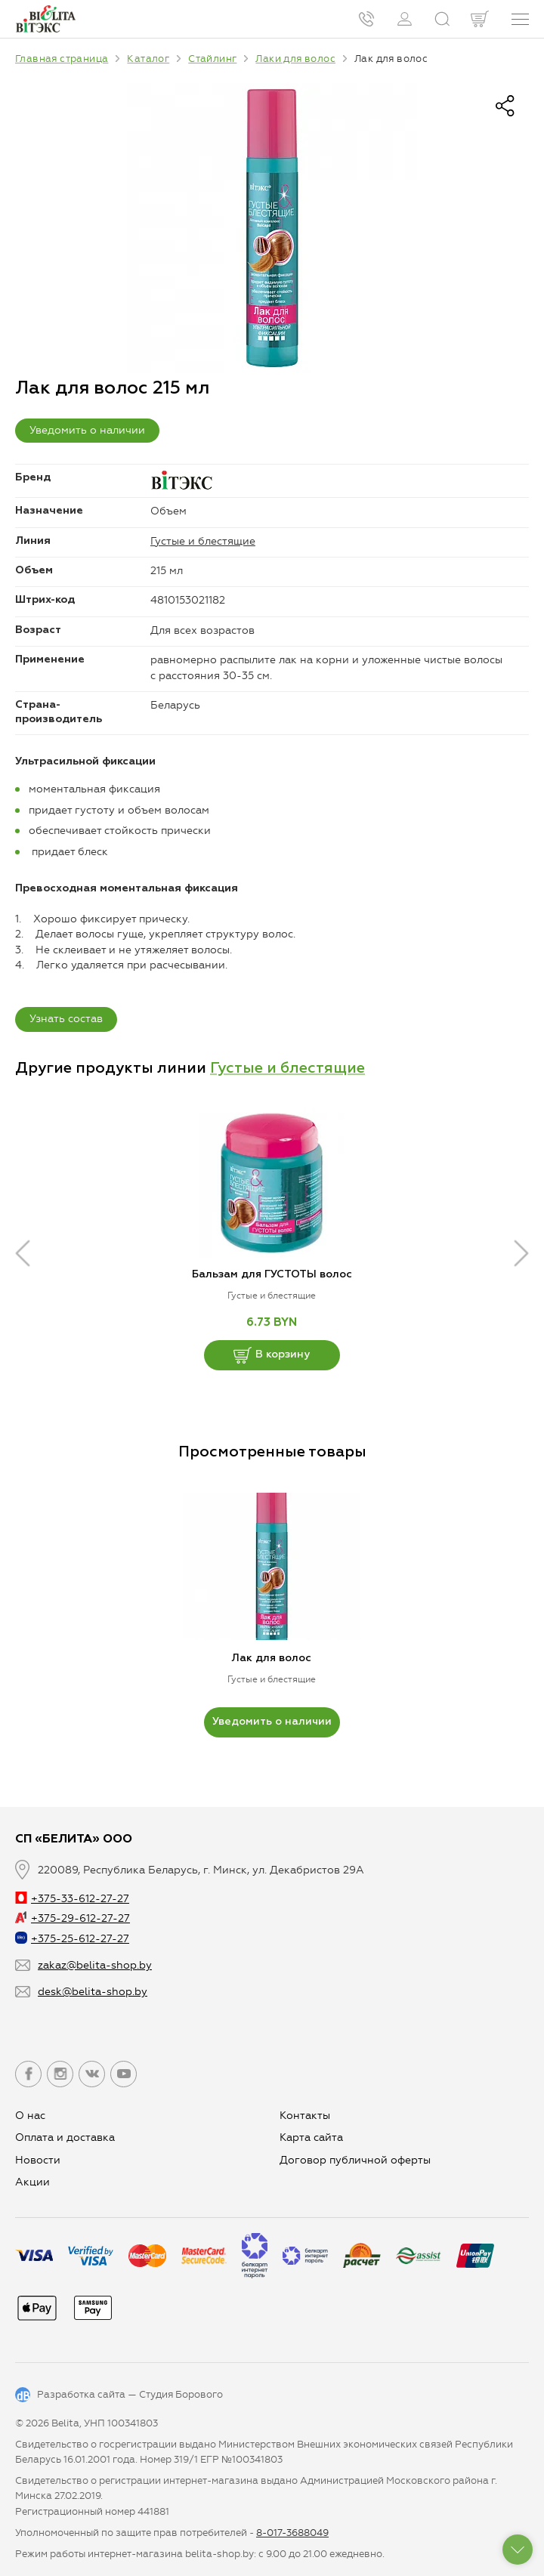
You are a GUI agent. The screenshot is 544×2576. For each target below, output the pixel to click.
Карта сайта (311, 2137)
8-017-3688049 (292, 2532)
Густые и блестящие (202, 541)
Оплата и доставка (65, 2137)
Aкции (32, 2182)
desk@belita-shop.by (92, 1991)
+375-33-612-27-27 (72, 1898)
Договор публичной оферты (355, 2160)
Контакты (305, 2115)
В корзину (271, 1355)
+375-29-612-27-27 (72, 1918)
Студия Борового (181, 2394)
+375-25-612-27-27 (72, 1938)
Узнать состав (66, 1018)
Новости (37, 2160)
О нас (30, 2115)
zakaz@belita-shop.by (95, 1965)
